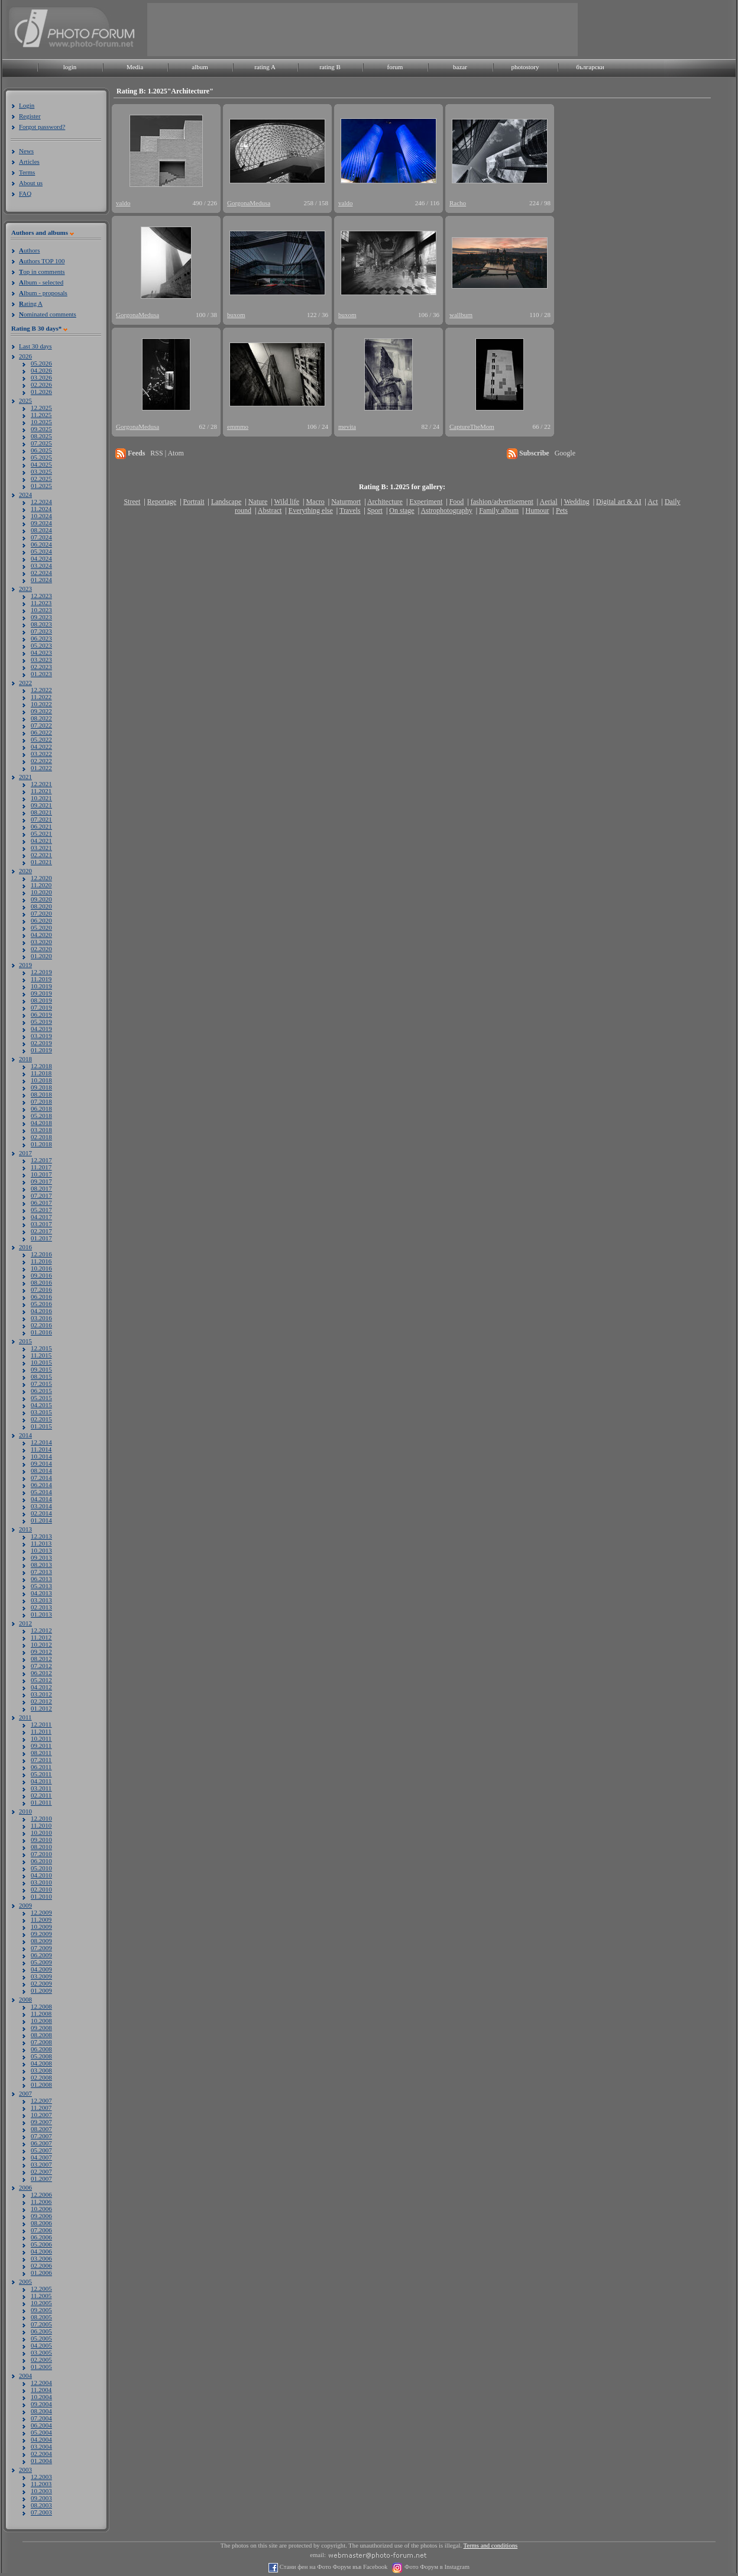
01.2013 (41, 1614)
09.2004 (41, 2403)
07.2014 (41, 1477)
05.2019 (41, 1021)
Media (135, 66)
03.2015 (41, 1411)
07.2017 (41, 1195)
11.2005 (41, 2295)
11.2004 (41, 2389)
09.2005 (41, 2309)
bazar (460, 66)
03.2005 (41, 2352)
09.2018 (41, 1087)
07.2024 (41, 537)
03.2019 (41, 1035)
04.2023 (41, 652)
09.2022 (41, 711)
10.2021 (41, 797)
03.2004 (41, 2446)
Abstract (270, 510)
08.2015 (41, 1376)
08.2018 (41, 1094)
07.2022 (41, 725)
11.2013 (41, 1543)
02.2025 (41, 478)
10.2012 (41, 1644)
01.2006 (41, 2272)
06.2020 (41, 920)
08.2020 (41, 906)
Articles (29, 161)
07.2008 (41, 2041)
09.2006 (41, 2215)
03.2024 (41, 565)
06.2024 (41, 544)
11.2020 (41, 884)
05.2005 (41, 2338)
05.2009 (41, 1962)
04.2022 (41, 746)
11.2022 (41, 696)
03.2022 (41, 753)
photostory (525, 66)
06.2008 (41, 2049)
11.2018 (41, 1073)
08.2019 (41, 1000)
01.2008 (41, 2084)
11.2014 (41, 1449)
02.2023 (41, 666)
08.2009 (41, 1940)
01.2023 (41, 673)
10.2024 (41, 515)
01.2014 (41, 1520)
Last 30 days (35, 346)
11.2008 (41, 2013)
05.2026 (41, 363)
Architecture (385, 501)
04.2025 (41, 464)
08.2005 (41, 2316)
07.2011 (41, 1759)
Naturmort (346, 501)
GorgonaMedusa (248, 202)
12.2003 (41, 2476)
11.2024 (41, 508)
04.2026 (41, 370)
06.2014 (41, 1484)
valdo (123, 202)
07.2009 (41, 1947)
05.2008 (41, 2056)
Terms (27, 172)
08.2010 (41, 1846)
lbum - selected (41, 282)
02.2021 (41, 854)
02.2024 (41, 572)
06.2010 (41, 1860)
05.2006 (41, 2244)
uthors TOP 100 (41, 260)
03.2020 (41, 941)
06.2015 (41, 1390)
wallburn (460, 314)
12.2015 (41, 1348)
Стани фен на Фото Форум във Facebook (332, 2567)
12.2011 (41, 1724)
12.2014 (41, 1442)
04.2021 (41, 840)
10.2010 (41, 1832)
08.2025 (41, 435)
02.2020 (41, 948)
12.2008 (41, 2006)
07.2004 (41, 2418)
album (200, 66)
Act (653, 501)
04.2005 (41, 2345)
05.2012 (41, 1679)
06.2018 (41, 1108)
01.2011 (41, 1802)
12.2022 (41, 689)
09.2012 (41, 1651)
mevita (347, 426)
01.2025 (41, 485)
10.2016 (41, 1268)
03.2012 (41, 1694)
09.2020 (41, 899)
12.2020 (41, 877)
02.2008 (41, 2077)
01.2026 (41, 391)
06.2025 (41, 450)
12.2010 (41, 1818)
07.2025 (41, 443)
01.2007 (41, 2178)
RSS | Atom (166, 453)
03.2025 (41, 471)
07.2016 (41, 1289)
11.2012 (41, 1637)
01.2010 (41, 1896)
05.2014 (41, 1491)
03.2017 (41, 1223)
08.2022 (41, 718)
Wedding (577, 501)
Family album (499, 510)
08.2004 (41, 2411)
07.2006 (41, 2230)
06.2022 (41, 732)
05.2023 (41, 645)
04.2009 (41, 1969)
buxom (236, 314)
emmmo (237, 426)
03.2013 (41, 1600)
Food (456, 501)
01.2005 (41, 2366)
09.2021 (41, 805)
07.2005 (41, 2324)
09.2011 (41, 1745)
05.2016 (41, 1303)
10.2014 (41, 1456)
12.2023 (41, 595)
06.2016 (41, 1296)
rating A (265, 66)
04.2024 (41, 558)
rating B (330, 66)
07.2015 (41, 1383)
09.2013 (41, 1557)
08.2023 (41, 624)
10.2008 (41, 2020)
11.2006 (41, 2201)
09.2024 (41, 522)
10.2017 (41, 1174)
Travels (350, 510)
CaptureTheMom (471, 426)
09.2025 (41, 428)
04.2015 (41, 1404)
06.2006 (41, 2237)
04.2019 (41, 1028)
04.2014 (41, 1498)
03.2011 (41, 1788)
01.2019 (41, 1049)
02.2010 (41, 1889)
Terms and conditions (491, 2545)
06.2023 (41, 638)
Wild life (287, 501)
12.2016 (41, 1254)
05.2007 (41, 2150)
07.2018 (41, 1101)
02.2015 (41, 1419)
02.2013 (41, 1607)
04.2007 (41, 2157)
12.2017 (41, 1159)
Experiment (425, 501)
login (70, 66)
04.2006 (41, 2251)
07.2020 (41, 913)
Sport (375, 510)
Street (132, 501)
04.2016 (41, 1310)
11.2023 (41, 602)
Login (26, 105)
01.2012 (41, 1708)
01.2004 (41, 2460)
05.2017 (41, 1209)
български (590, 66)
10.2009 (41, 1926)
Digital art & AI (618, 501)
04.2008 (41, 2063)
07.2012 (41, 1665)
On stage (401, 510)
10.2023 (41, 609)
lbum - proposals (43, 292)
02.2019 (41, 1042)
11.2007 (41, 2107)
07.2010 (41, 1853)
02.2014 (41, 1513)
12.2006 (41, 2194)
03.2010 (41, 1882)
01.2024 (41, 579)
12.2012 (41, 1630)
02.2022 (41, 760)
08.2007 (41, 2128)
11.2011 (41, 1731)
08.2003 (41, 2505)
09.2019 (41, 993)
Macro (315, 501)
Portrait (194, 501)
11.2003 (41, 2483)
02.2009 (41, 1983)
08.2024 (41, 530)
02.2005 (41, 2359)
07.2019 (41, 1007)
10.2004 (41, 2396)
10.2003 (41, 2490)
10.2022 (41, 703)
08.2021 (41, 812)
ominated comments (47, 314)
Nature (258, 501)
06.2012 (41, 1672)
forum (395, 66)
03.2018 (41, 1129)
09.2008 (41, 2027)
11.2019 (41, 978)
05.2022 (41, 739)
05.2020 (41, 927)
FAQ (25, 193)
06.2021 (41, 826)
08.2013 (41, 1564)
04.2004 (41, 2439)
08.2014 (41, 1470)
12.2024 (41, 501)
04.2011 (41, 1781)
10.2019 (41, 986)
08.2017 (41, 1188)
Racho (457, 202)
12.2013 (41, 1536)
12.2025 (41, 407)
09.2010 (41, 1839)
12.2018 (41, 1065)
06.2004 (41, 2425)
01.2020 (41, 955)
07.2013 (41, 1571)
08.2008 (41, 2034)
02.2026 (41, 384)
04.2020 (41, 934)
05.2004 (41, 2432)
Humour (537, 510)
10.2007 (41, 2114)
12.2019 (41, 971)
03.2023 (41, 659)
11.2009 (41, 1919)
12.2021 (41, 783)
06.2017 (41, 1202)
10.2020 (41, 892)
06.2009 (41, 1954)
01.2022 (41, 767)
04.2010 (41, 1875)
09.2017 (41, 1181)
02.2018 (41, 1136)
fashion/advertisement (502, 501)
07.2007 (41, 2135)
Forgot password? (42, 126)
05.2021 (41, 833)
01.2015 (41, 1426)
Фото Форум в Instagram (436, 2567)
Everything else (311, 510)
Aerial (548, 501)
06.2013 (41, 1578)
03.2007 (41, 2164)
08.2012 (41, 1658)
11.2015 (41, 1355)
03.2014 (41, 1506)
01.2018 (41, 1144)
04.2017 (41, 1216)
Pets (562, 510)
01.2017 (41, 1238)
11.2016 (41, 1261)
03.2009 (41, 1976)
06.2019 (41, 1014)
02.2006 (41, 2265)
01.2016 (41, 1332)
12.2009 (41, 1912)
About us (31, 182)
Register (30, 115)
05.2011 (41, 1773)
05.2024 (41, 551)
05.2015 (41, 1397)
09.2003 (41, 2497)
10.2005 (41, 2302)
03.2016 (41, 1317)
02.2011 (41, 1795)
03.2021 (41, 847)
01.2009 (41, 1990)
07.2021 (41, 819)
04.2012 (41, 1687)
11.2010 (41, 1825)
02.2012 (41, 1701)
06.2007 (41, 2143)
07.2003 (41, 2512)
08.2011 (41, 1752)
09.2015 (41, 1369)
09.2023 (41, 616)
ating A (31, 303)
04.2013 (41, 1592)
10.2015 (41, 1362)
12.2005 (41, 2288)
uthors (29, 250)
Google (565, 453)
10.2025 (41, 421)
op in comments (42, 271)
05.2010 (41, 1868)
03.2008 (41, 2070)
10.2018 (41, 1080)
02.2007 (41, 2171)
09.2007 (41, 2121)
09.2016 (41, 1275)
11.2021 (41, 790)
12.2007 (41, 2100)
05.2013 (41, 1585)
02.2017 (41, 1230)
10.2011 (41, 1738)
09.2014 (41, 1463)
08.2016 (41, 1282)
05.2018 (41, 1115)
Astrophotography (446, 510)
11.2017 (41, 1167)
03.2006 (41, 2258)
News (26, 150)
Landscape (226, 501)
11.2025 (41, 414)
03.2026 (41, 377)
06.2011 (41, 1766)
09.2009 (41, 1933)
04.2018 (41, 1122)
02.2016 (41, 1325)
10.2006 (41, 2208)
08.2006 (41, 2222)
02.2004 (41, 2453)
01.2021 (41, 861)
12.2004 (41, 2382)
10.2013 (41, 1550)
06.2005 (41, 2331)
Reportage (161, 501)
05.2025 (41, 457)
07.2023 (41, 631)
